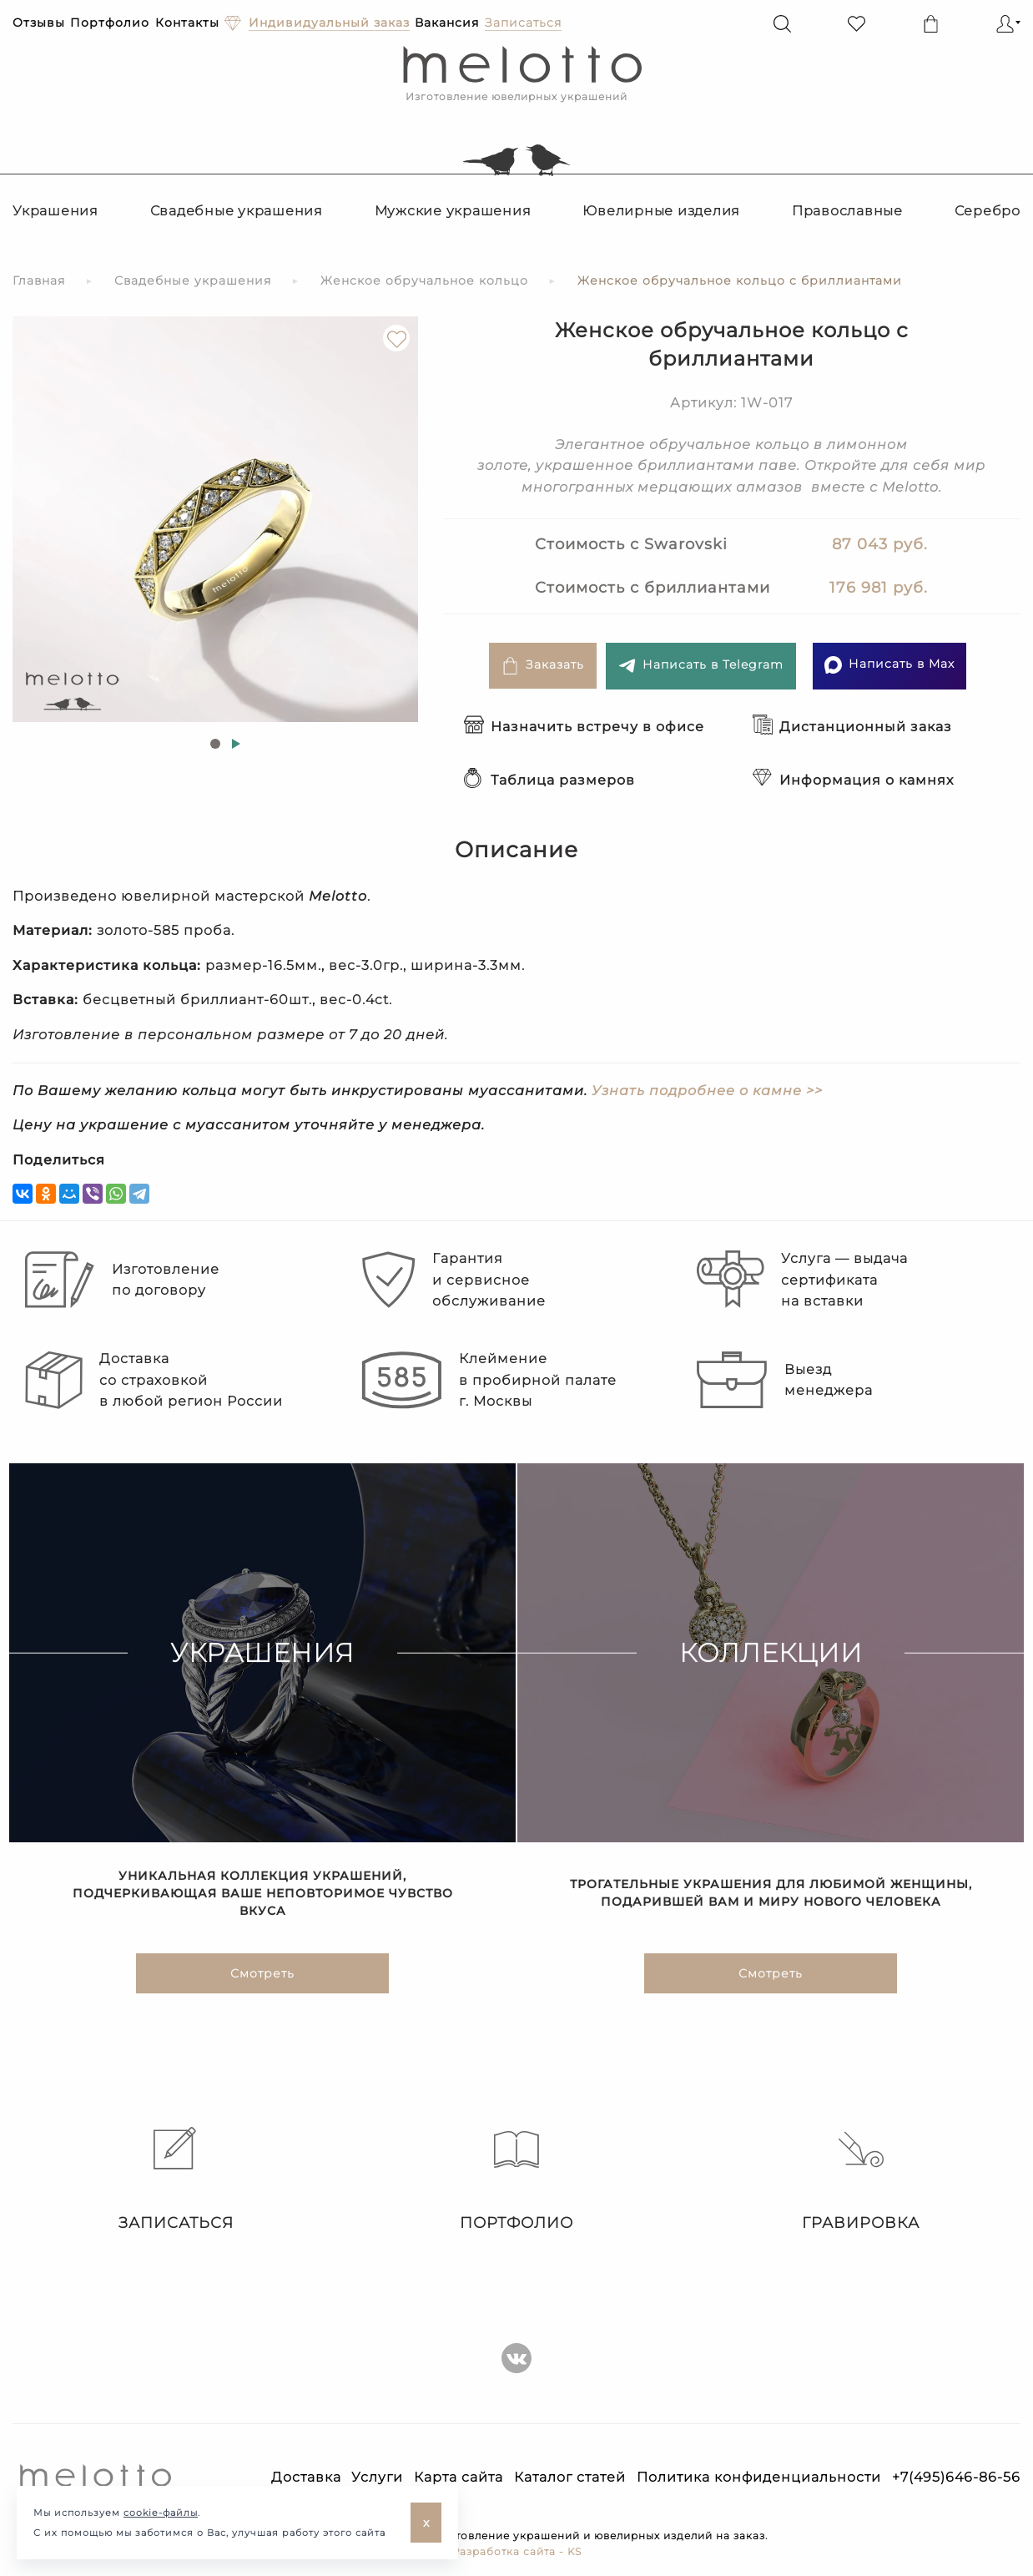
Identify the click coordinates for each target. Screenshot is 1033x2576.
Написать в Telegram (701, 665)
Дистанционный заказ (852, 727)
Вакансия (447, 22)
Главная (39, 280)
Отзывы (39, 22)
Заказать (542, 665)
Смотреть (262, 1974)
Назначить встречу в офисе (584, 727)
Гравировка (861, 2179)
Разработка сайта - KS (517, 2551)
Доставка (306, 2477)
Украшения (55, 211)
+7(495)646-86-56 (956, 2477)
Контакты (187, 22)
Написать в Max (889, 665)
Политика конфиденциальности (759, 2477)
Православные (847, 211)
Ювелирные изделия (661, 211)
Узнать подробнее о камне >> (707, 1091)
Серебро (987, 211)
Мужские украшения (453, 211)
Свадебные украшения (236, 211)
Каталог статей (570, 2477)
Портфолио (109, 22)
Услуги (377, 2477)
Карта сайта (458, 2477)
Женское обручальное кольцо (424, 280)
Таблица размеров (549, 780)
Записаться (171, 2179)
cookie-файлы (160, 2512)
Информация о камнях (853, 780)
